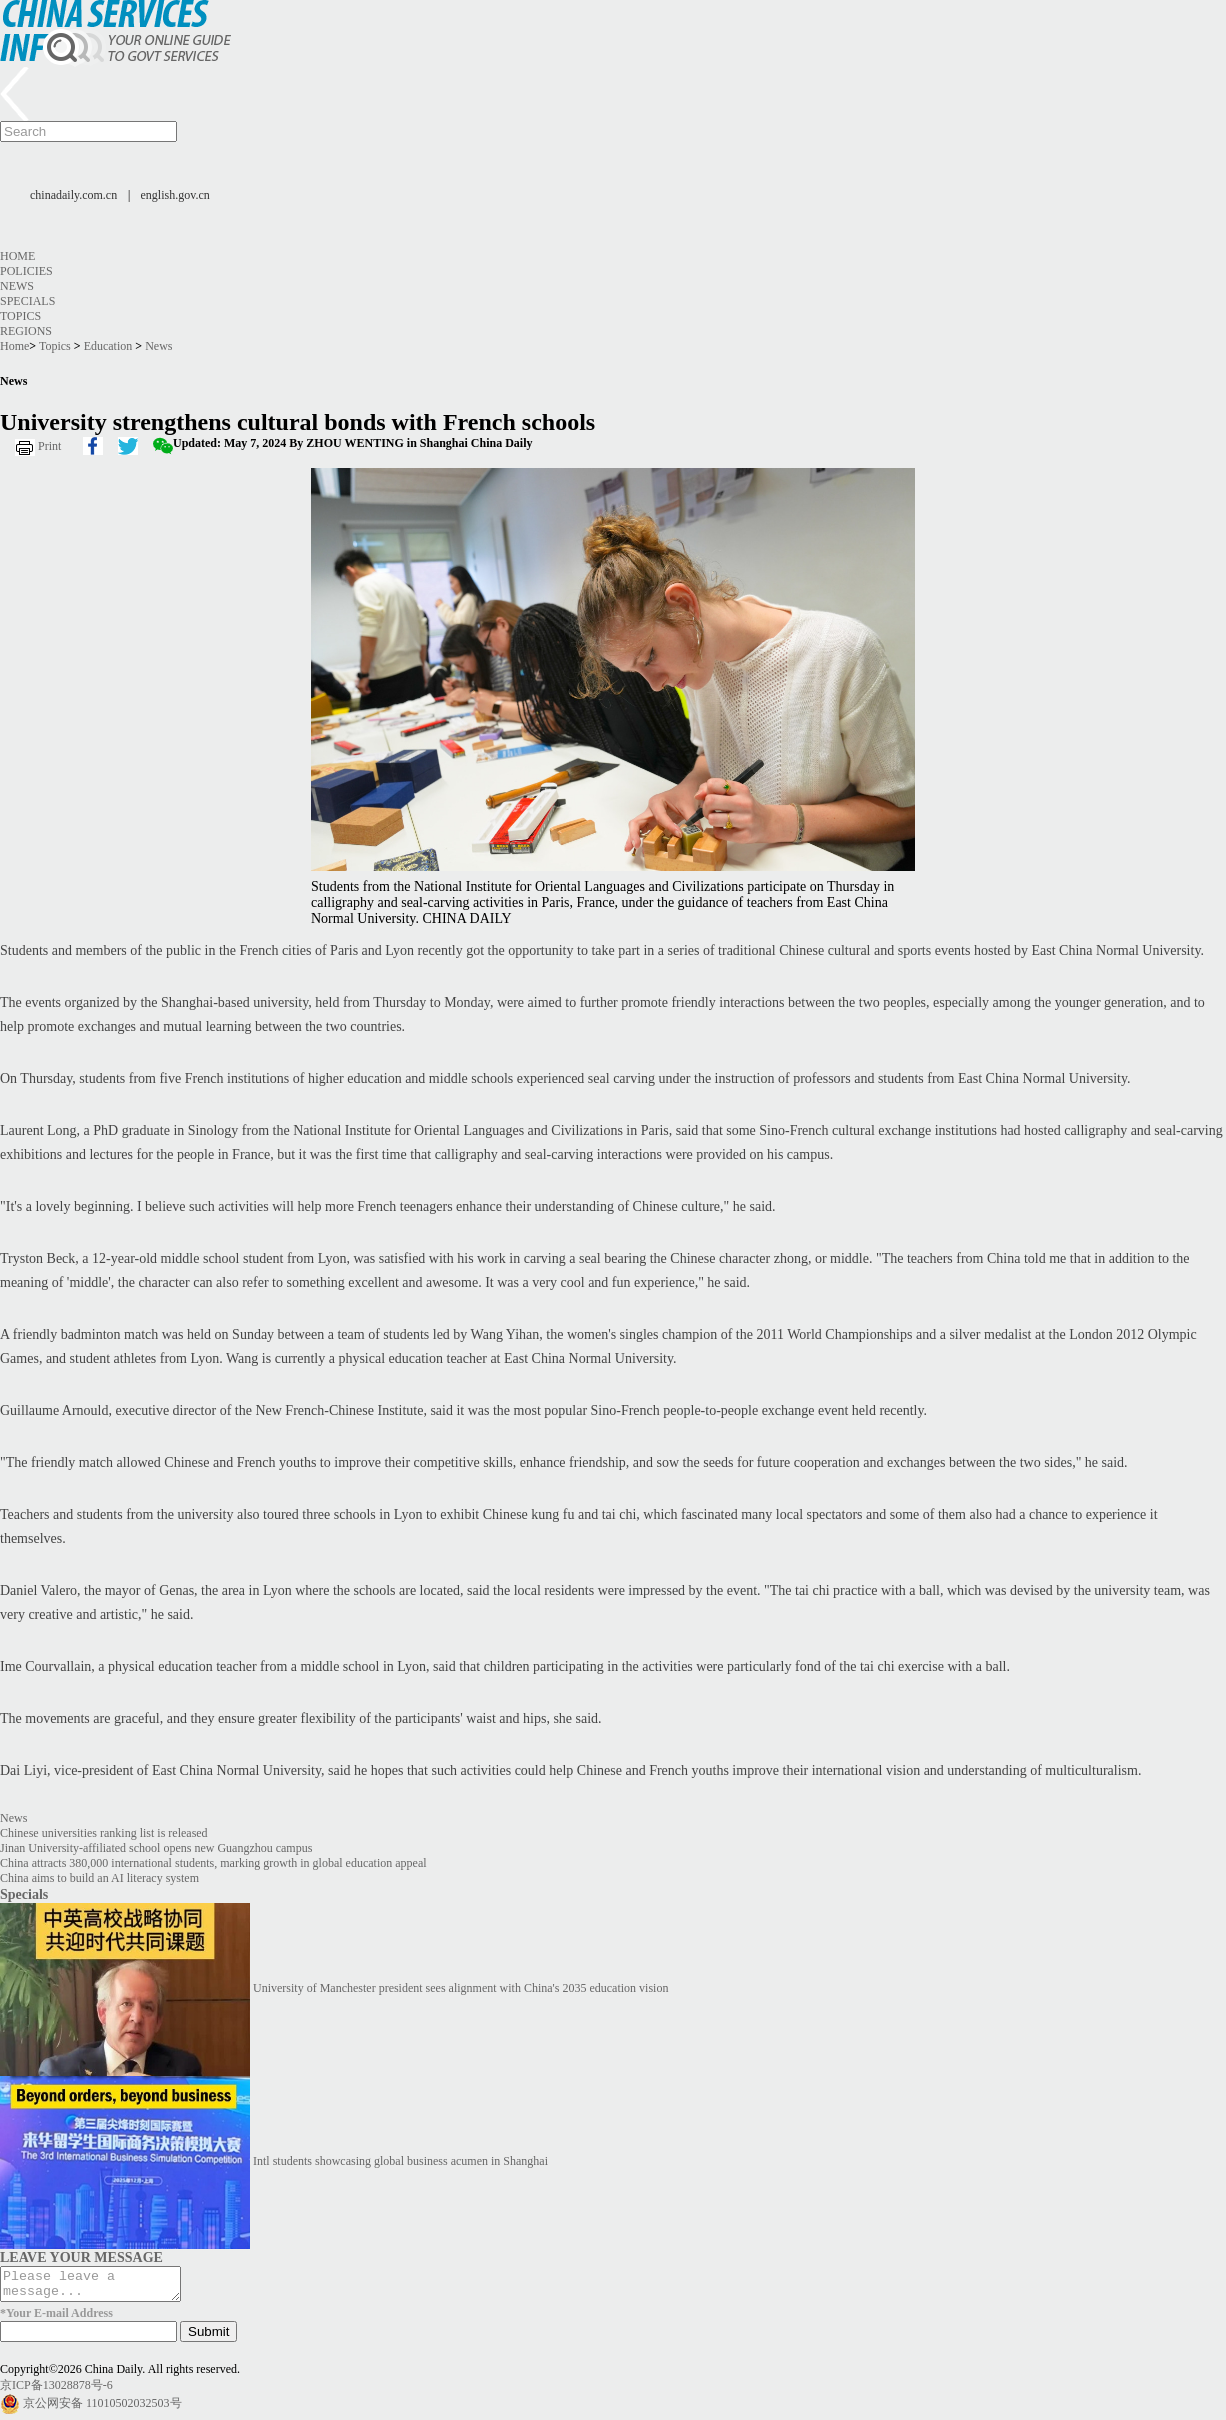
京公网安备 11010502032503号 (102, 2409)
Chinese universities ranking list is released (104, 1833)
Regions (26, 331)
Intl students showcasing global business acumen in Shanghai (400, 2161)
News (17, 286)
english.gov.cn (175, 195)
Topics (20, 316)
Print (49, 446)
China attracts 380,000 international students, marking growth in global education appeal (213, 1863)
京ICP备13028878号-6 (56, 2391)
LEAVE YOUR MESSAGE (81, 2257)
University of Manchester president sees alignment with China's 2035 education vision (460, 1988)
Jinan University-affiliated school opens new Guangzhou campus (156, 1848)
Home (17, 256)
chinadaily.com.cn (73, 195)
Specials (27, 301)
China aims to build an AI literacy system (99, 1878)
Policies (26, 271)
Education (108, 346)
